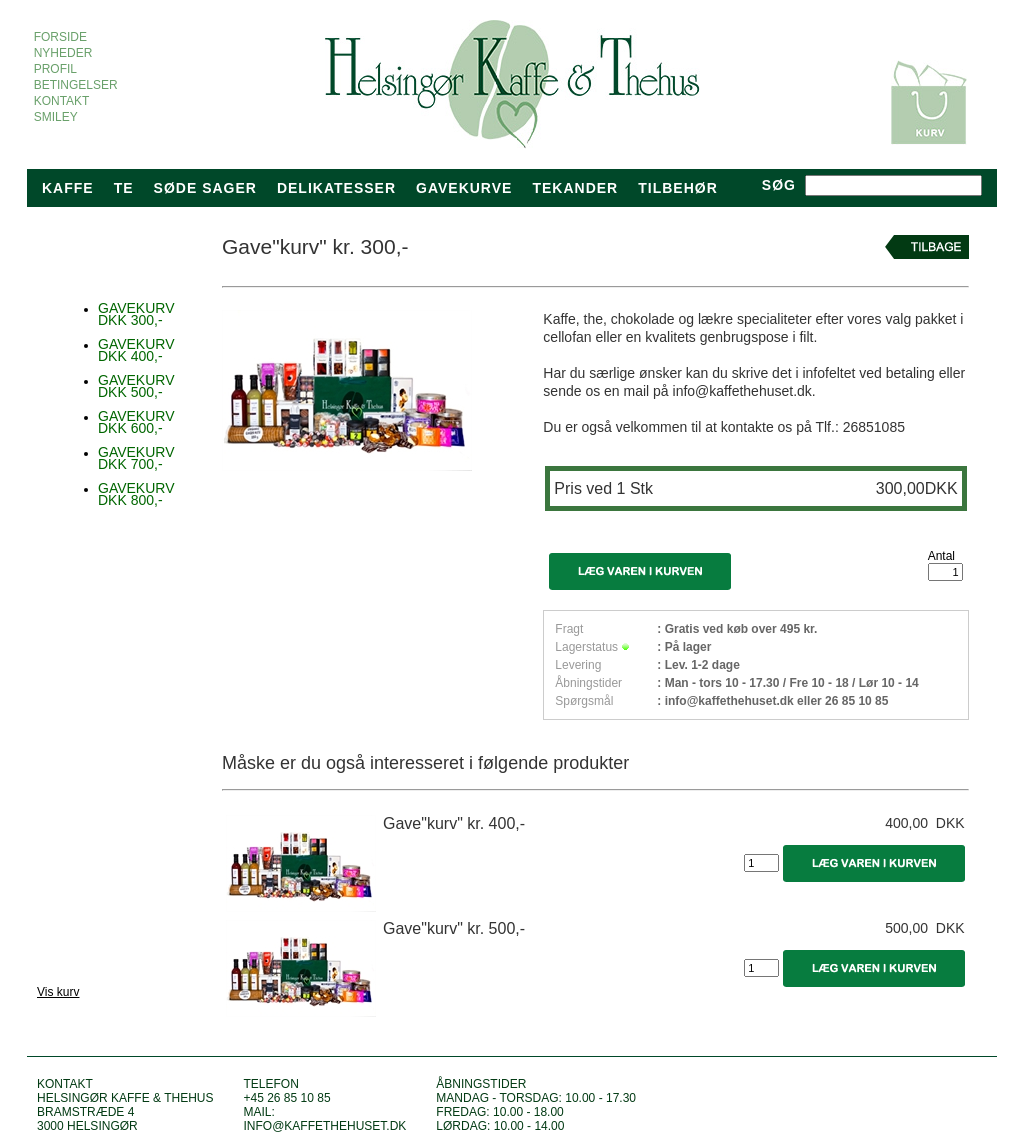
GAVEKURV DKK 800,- (136, 494)
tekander (575, 188)
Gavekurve (464, 188)
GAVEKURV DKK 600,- (136, 422)
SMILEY (55, 117)
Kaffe (68, 188)
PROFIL (55, 69)
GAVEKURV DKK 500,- (136, 386)
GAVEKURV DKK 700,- (136, 458)
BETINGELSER (75, 85)
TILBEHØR (678, 188)
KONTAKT (61, 101)
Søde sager (205, 188)
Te (124, 188)
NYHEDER (63, 53)
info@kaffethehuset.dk (324, 1126)
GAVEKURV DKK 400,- (136, 350)
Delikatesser (336, 188)
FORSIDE (60, 37)
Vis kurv (58, 992)
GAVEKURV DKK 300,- (136, 314)
